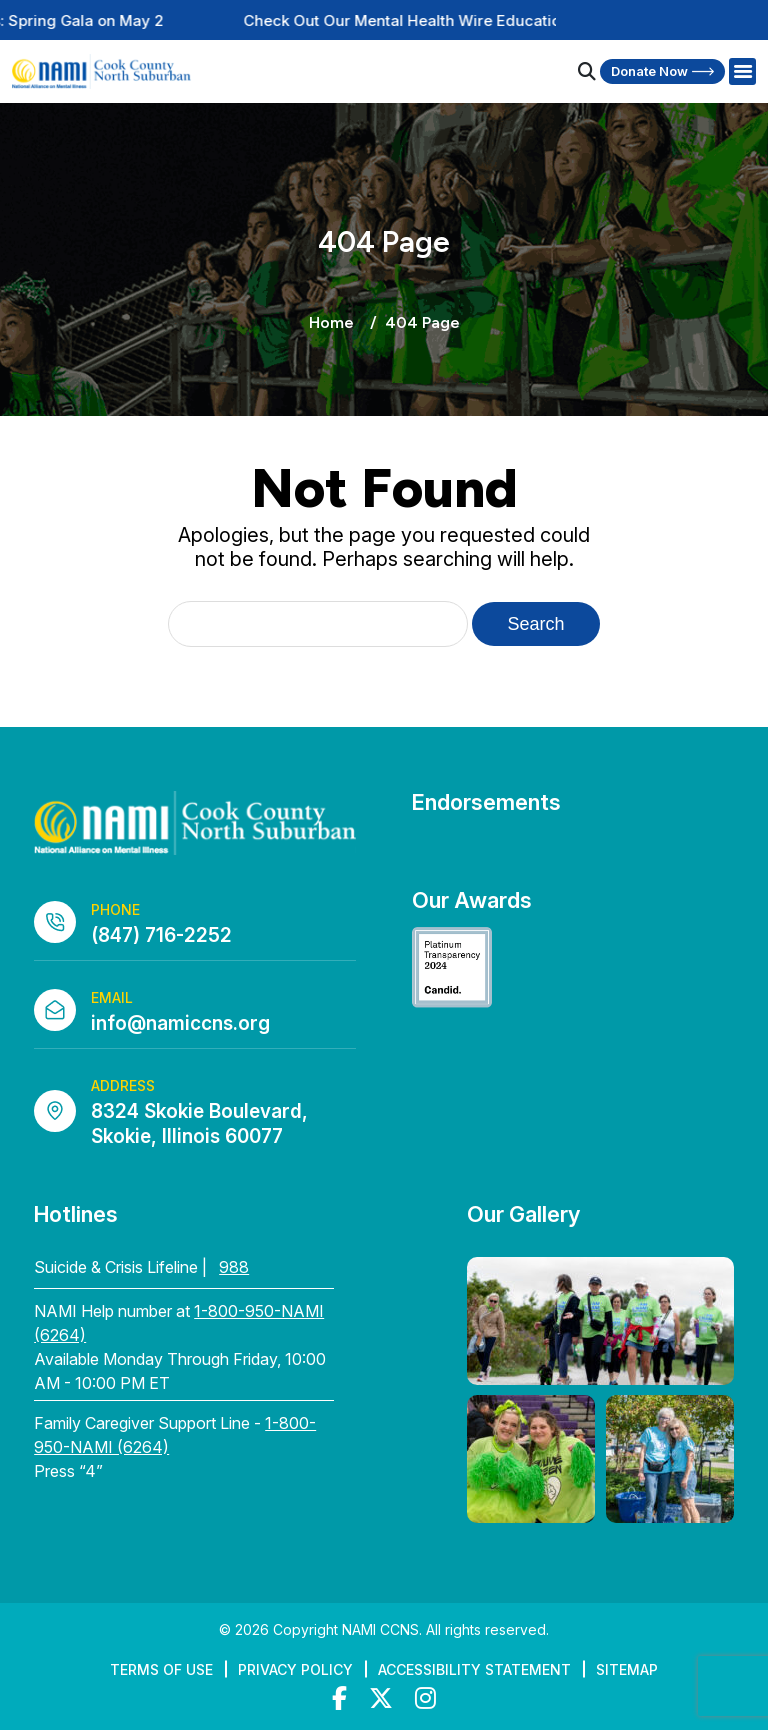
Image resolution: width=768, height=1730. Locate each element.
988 (234, 1267)
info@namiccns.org (180, 1023)
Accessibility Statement (474, 1669)
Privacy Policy (295, 1669)
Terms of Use (161, 1669)
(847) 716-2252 (161, 935)
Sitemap (627, 1669)
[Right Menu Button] (742, 72)
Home (331, 322)
